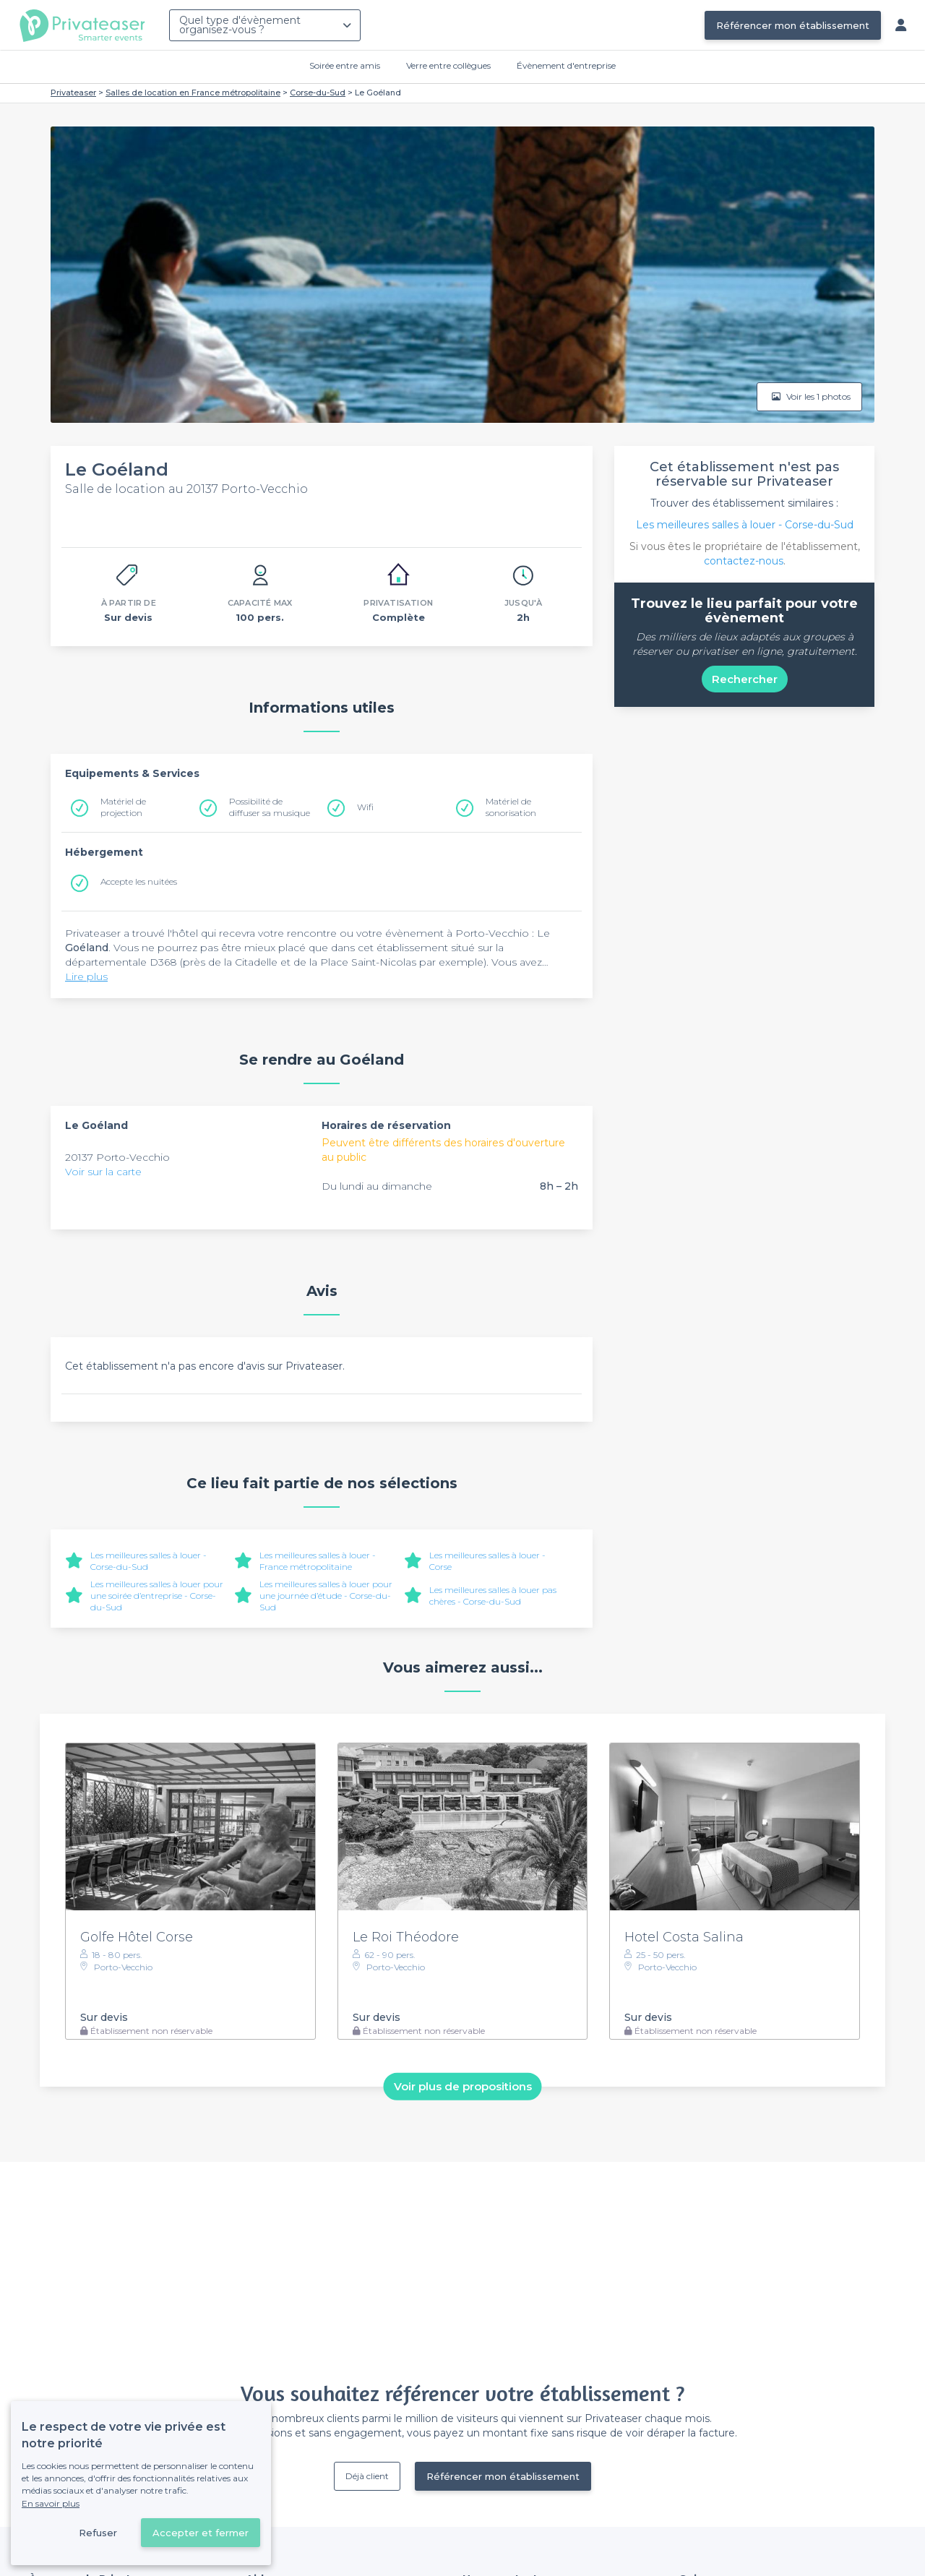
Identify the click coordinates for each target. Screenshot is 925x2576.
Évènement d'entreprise (566, 65)
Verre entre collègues (448, 65)
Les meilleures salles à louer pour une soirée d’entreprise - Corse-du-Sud (156, 1596)
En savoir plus (50, 2503)
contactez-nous (743, 560)
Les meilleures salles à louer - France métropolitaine (317, 1561)
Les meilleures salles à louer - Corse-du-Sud (744, 524)
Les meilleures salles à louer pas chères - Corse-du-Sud (492, 1595)
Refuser (98, 2532)
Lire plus (86, 976)
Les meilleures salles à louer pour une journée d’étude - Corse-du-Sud (325, 1596)
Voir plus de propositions (463, 2086)
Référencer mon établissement (792, 25)
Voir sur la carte (103, 1171)
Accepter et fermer (200, 2532)
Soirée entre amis (344, 65)
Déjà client (367, 2475)
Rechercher (745, 679)
